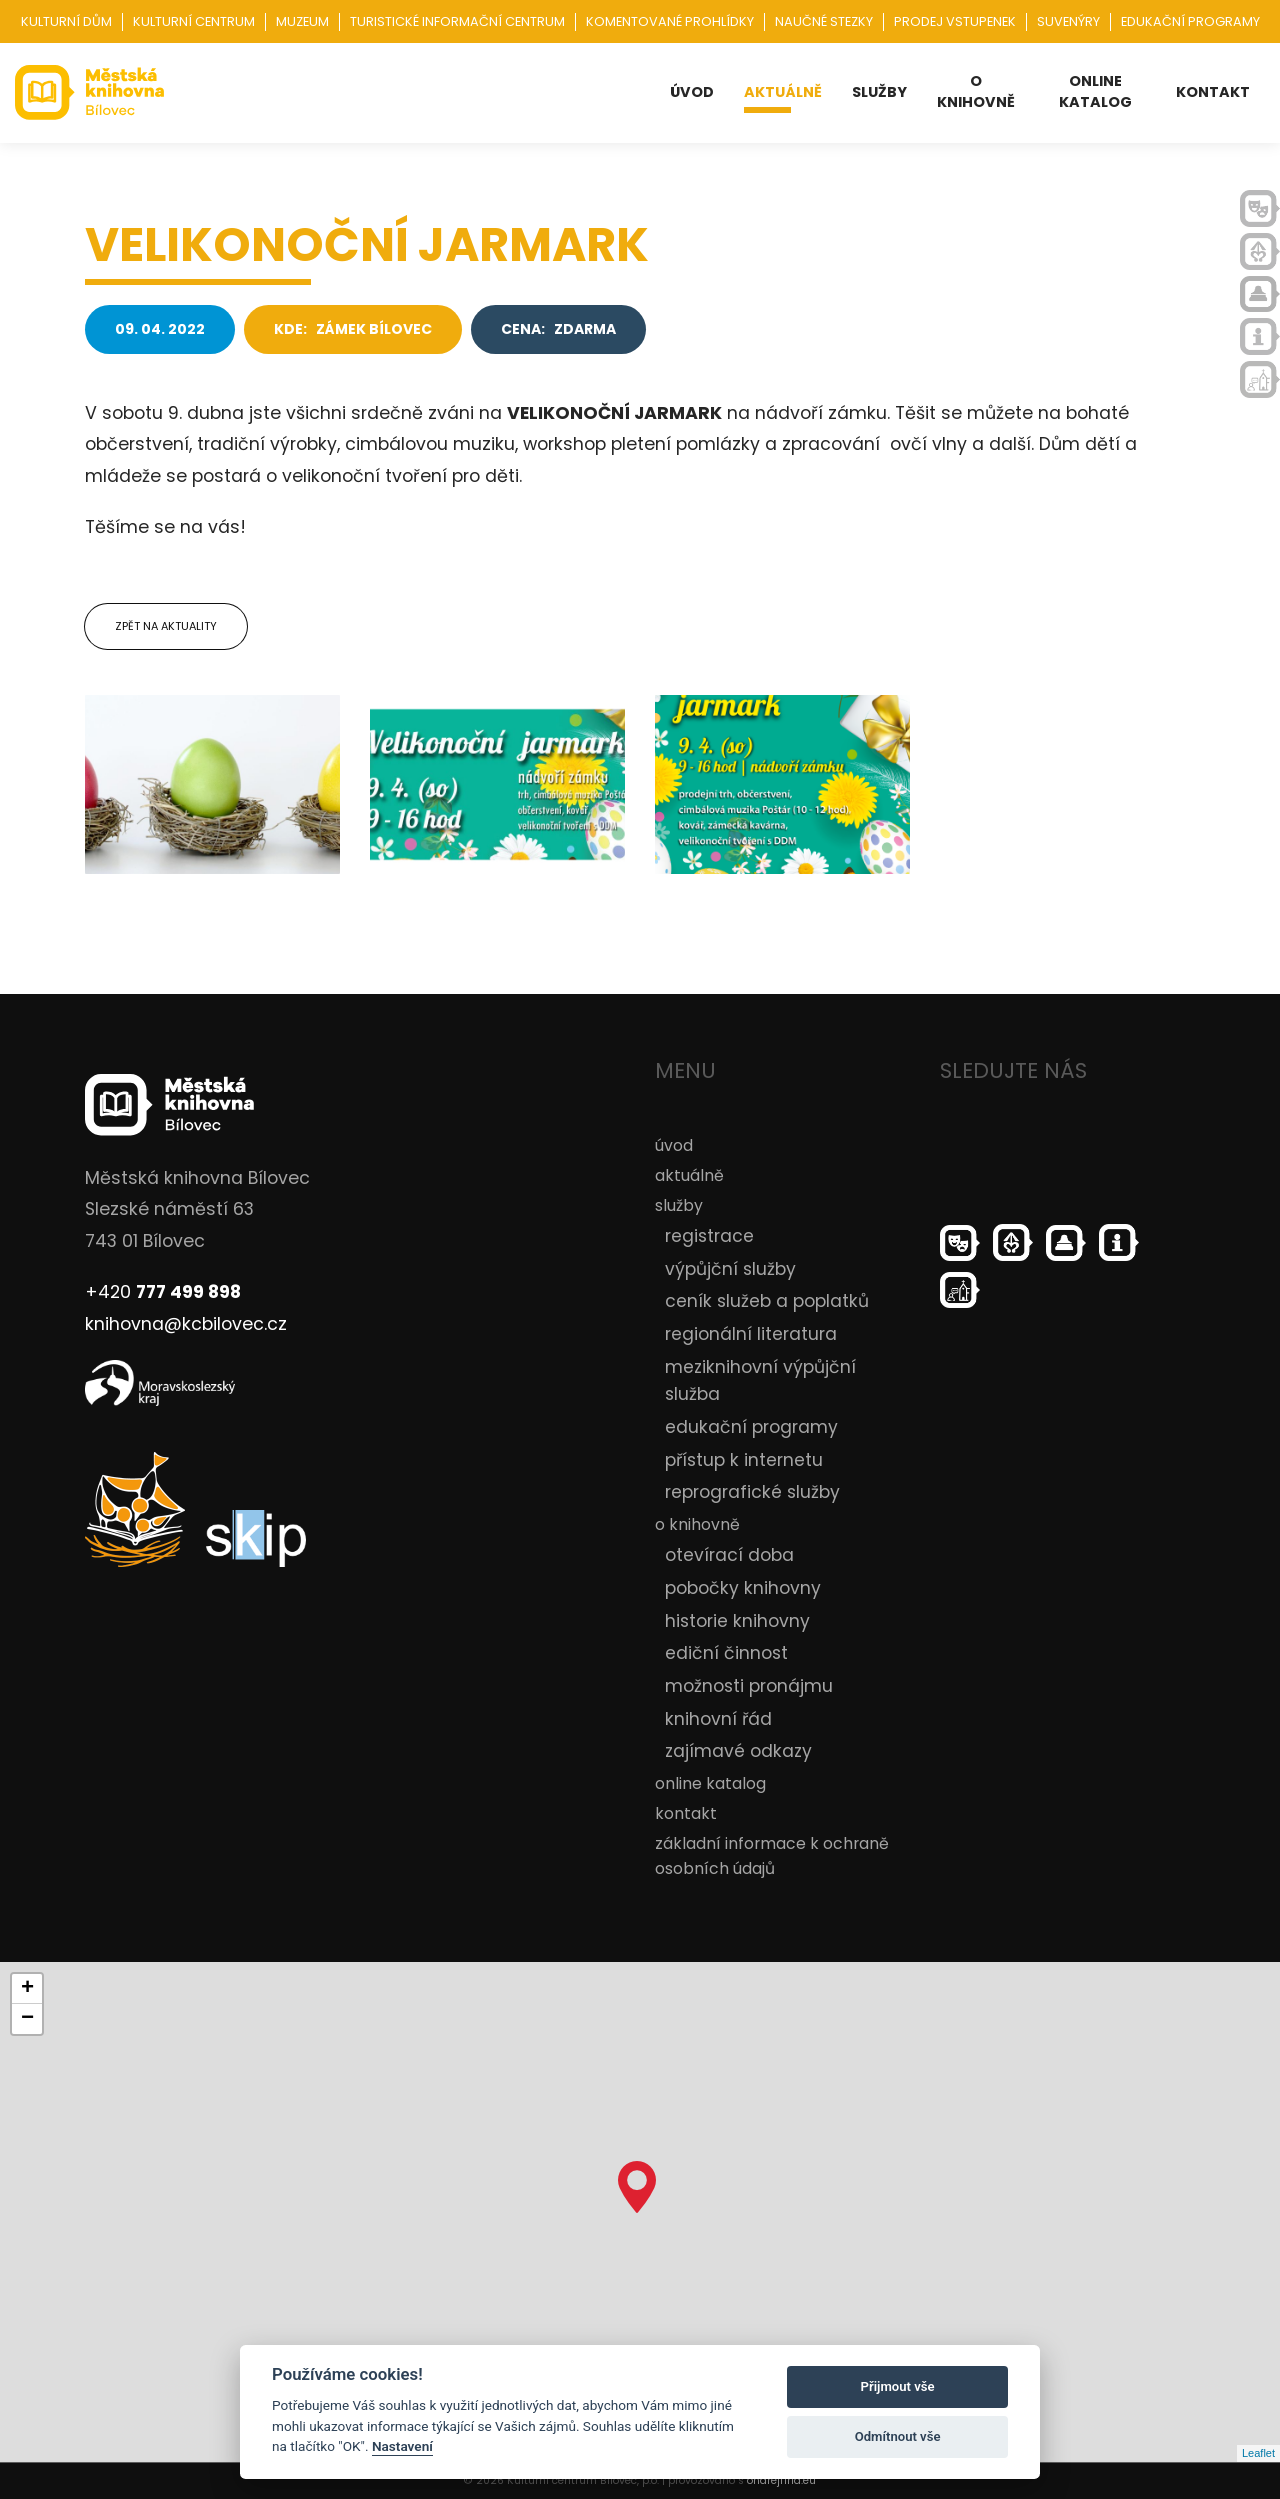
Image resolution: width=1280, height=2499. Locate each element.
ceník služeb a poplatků (767, 1301)
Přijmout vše (898, 2386)
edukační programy (751, 1427)
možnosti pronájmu (749, 1686)
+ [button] (27, 1989)
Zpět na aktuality (166, 626)
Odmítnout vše (898, 2436)
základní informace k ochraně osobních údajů (772, 1856)
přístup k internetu (744, 1460)
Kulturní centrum (194, 21)
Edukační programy (1190, 21)
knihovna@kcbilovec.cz (186, 1324)
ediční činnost (726, 1653)
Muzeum (302, 21)
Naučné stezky (824, 21)
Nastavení (402, 2446)
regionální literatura (751, 1334)
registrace (709, 1236)
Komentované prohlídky (670, 21)
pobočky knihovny (743, 1588)
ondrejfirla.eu (781, 2480)
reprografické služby (752, 1492)
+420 (163, 1292)
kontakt (1213, 92)
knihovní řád (718, 1719)
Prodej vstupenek (955, 21)
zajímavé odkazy (738, 1751)
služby (879, 92)
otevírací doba (729, 1555)
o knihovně (976, 91)
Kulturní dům (66, 21)
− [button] (27, 2019)
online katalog (1095, 91)
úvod (692, 92)
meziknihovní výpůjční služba (760, 1381)
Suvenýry (1068, 21)
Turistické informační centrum (457, 21)
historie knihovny (737, 1621)
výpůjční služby (730, 1269)
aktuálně (783, 92)
